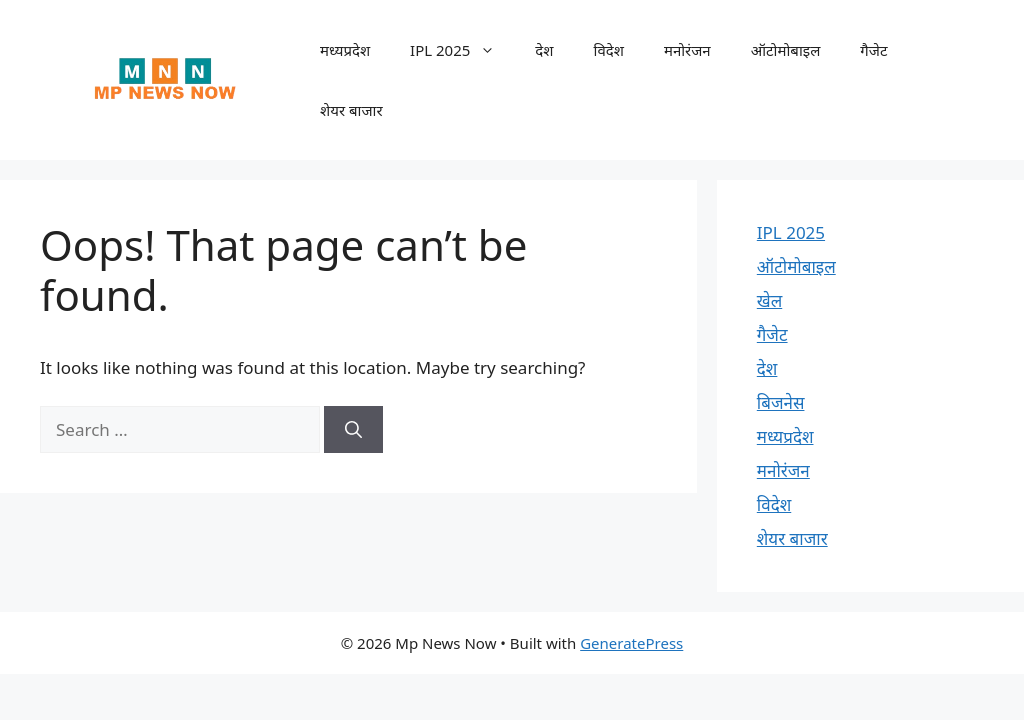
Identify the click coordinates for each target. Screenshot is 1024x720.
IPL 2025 (462, 50)
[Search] (353, 430)
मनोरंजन (687, 50)
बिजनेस (781, 402)
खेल (769, 300)
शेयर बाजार (351, 110)
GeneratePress (631, 643)
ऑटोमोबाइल (786, 50)
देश (544, 50)
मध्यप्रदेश (345, 50)
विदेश (609, 50)
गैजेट (873, 50)
